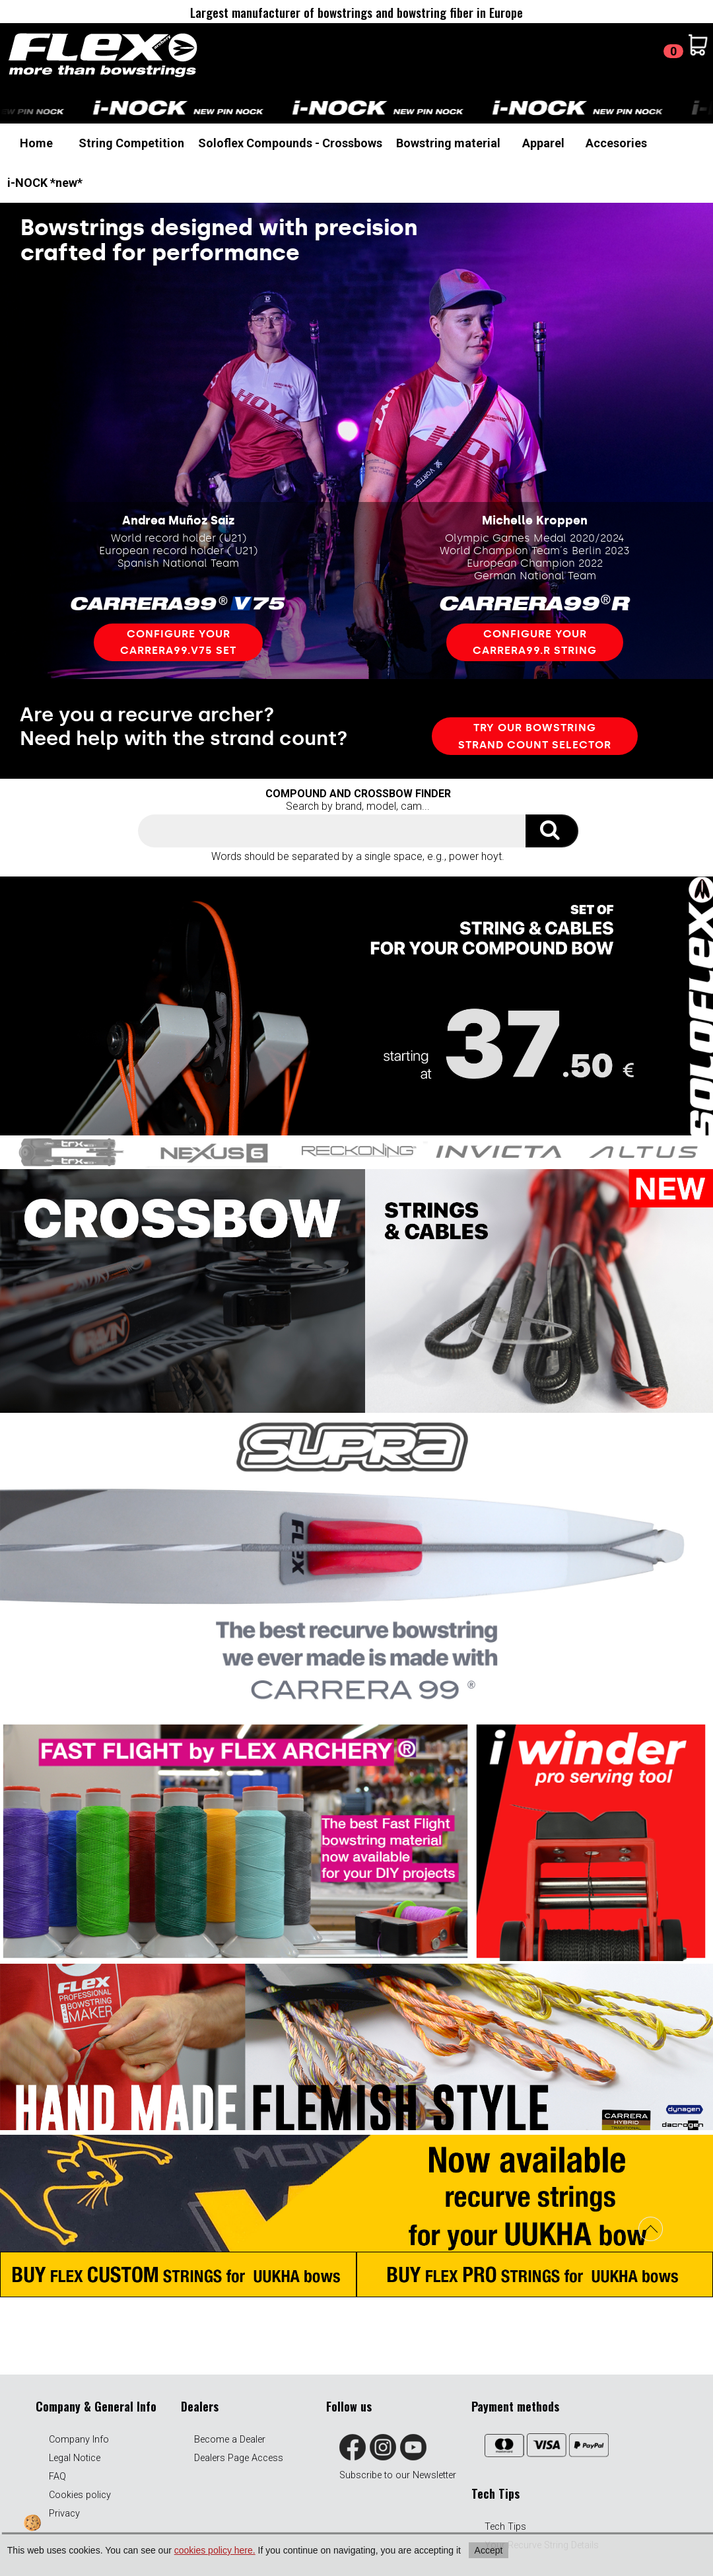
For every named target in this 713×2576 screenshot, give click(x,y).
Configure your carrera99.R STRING (535, 642)
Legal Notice (74, 2458)
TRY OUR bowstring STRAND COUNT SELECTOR (534, 736)
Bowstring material (448, 143)
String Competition (131, 143)
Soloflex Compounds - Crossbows (290, 143)
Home (36, 143)
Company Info (79, 2439)
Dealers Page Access (238, 2458)
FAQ (57, 2476)
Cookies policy (80, 2495)
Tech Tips (505, 2526)
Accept (489, 2550)
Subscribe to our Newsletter (397, 2475)
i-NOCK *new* (45, 183)
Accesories (616, 143)
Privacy (64, 2513)
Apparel (543, 143)
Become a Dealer (229, 2439)
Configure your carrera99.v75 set (178, 642)
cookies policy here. (214, 2550)
